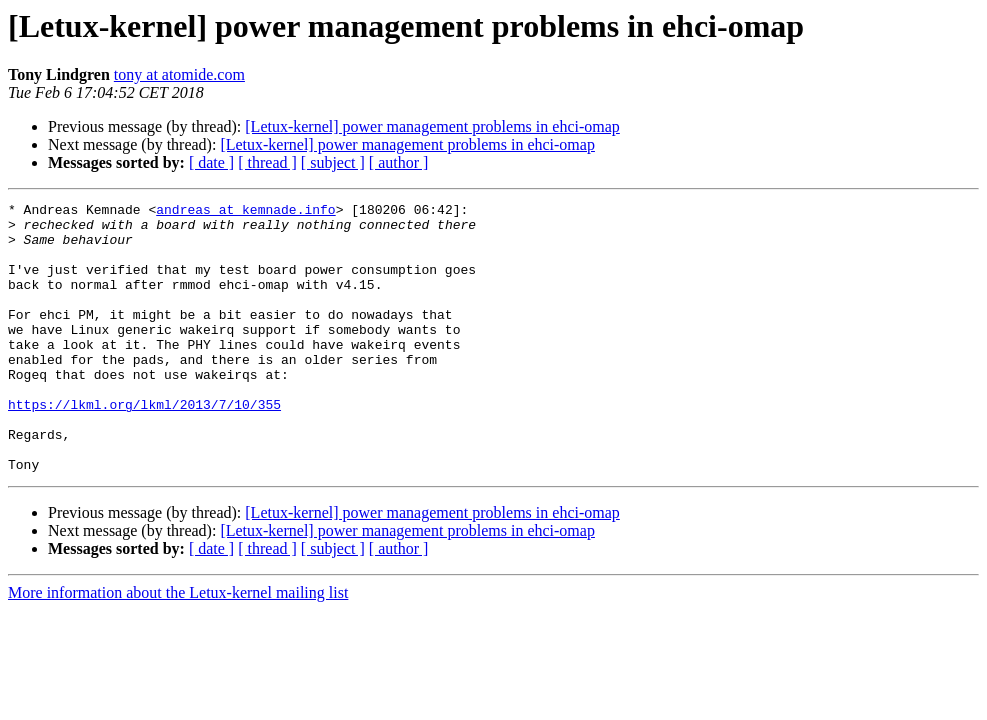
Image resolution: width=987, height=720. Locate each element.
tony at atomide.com (179, 74)
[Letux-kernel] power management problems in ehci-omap (432, 126)
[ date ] (211, 162)
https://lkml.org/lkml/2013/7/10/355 (144, 446)
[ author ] (399, 162)
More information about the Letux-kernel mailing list (178, 646)
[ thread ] (267, 162)
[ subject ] (333, 162)
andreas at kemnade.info (245, 212)
